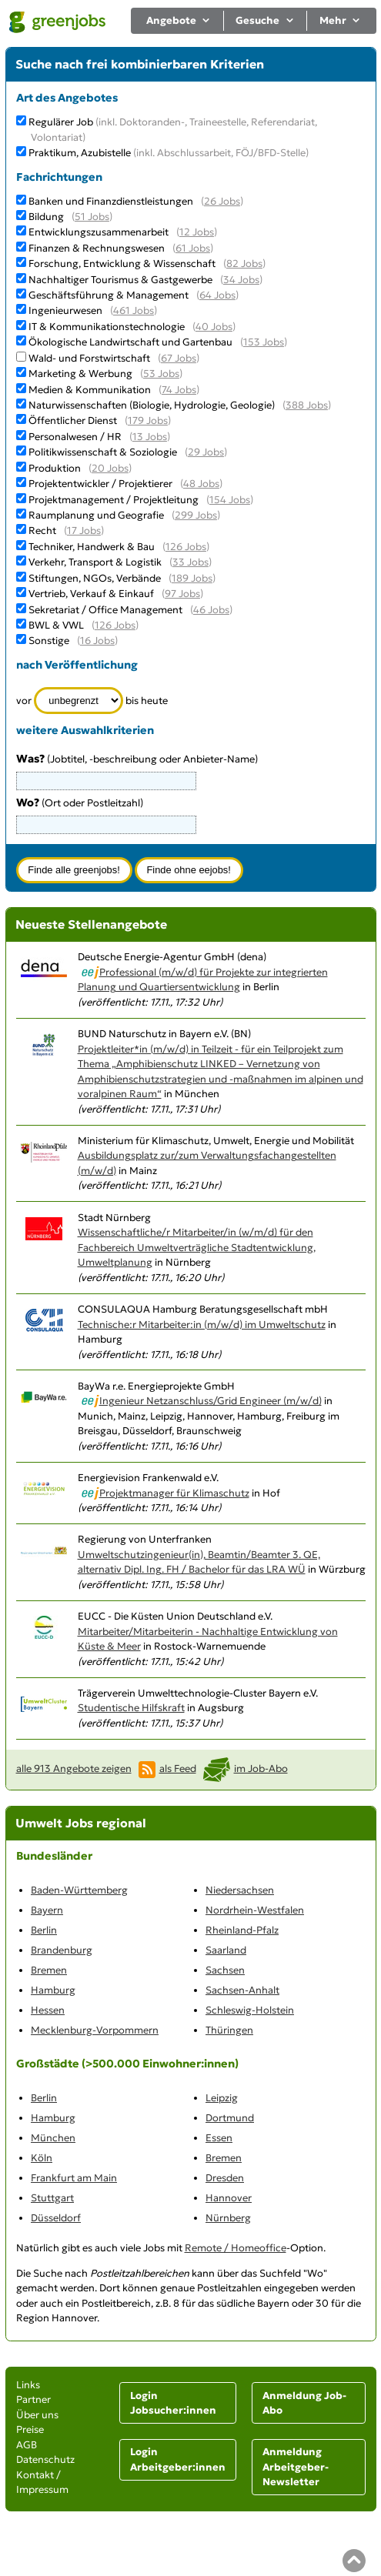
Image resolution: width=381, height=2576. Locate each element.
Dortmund (230, 2117)
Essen (219, 2137)
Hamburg (53, 1990)
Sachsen (225, 1970)
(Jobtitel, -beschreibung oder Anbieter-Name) (137, 759)
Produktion (54, 468)
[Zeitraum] (79, 701)
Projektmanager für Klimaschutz (174, 1493)
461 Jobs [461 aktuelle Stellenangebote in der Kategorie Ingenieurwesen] (133, 310)
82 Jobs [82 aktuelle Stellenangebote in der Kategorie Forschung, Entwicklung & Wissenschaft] (244, 263)
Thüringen (229, 2030)
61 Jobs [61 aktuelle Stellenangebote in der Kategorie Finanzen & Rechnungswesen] (192, 248)
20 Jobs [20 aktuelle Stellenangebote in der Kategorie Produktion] (110, 468)
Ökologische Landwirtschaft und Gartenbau (130, 342)
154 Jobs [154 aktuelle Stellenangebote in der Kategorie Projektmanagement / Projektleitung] (229, 499)
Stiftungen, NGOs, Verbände (94, 578)
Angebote (179, 20)
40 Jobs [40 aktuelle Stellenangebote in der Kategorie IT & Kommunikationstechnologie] (214, 326)
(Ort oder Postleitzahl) (79, 802)
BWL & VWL (56, 625)
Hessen (48, 2010)
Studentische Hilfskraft (131, 1707)
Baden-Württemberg (79, 1890)
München (53, 2137)
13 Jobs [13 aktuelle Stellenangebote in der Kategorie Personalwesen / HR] (149, 436)
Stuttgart (52, 2197)
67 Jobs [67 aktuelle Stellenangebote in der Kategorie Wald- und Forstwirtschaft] (178, 358)
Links (28, 2384)
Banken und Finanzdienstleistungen (110, 201)
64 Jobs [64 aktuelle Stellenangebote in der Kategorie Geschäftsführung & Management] (217, 295)
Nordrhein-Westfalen (255, 1910)
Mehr (340, 20)
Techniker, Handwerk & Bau (91, 546)
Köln (41, 2157)
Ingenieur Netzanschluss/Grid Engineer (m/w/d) (210, 1400)
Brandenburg (61, 1950)
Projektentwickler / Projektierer (100, 483)
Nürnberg (228, 2217)
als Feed (177, 1768)
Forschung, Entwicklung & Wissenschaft (122, 263)
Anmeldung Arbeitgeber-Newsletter (295, 2466)
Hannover (229, 2197)
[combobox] (106, 825)
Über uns (37, 2414)
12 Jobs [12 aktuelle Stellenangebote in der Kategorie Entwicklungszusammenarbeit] (196, 232)
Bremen (49, 1970)
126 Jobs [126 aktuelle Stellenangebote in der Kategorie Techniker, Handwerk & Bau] (185, 546)
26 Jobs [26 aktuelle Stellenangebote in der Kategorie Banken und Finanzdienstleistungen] (222, 201)
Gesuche (265, 20)
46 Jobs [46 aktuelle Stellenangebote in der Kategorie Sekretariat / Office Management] (211, 609)
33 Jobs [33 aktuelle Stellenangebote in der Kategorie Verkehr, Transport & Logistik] (190, 562)
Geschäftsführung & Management (108, 295)
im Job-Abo (261, 1768)
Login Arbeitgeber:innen (178, 2459)
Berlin (44, 1930)
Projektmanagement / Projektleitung (113, 499)
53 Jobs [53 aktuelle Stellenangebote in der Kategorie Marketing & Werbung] (161, 373)
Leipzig (222, 2097)
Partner (33, 2399)
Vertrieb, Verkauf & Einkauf (91, 593)
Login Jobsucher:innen (173, 2403)
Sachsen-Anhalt (242, 1990)
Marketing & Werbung (80, 373)
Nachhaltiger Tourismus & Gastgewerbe (120, 279)
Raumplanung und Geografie (96, 515)
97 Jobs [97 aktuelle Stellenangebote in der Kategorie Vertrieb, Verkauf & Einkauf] (182, 593)
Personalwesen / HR (75, 436)
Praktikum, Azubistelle (168, 152)
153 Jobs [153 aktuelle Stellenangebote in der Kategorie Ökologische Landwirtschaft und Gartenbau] (263, 342)
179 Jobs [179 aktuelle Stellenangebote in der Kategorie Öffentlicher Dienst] (148, 420)
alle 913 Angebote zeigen (74, 1768)
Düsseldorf (56, 2217)
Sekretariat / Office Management (105, 609)
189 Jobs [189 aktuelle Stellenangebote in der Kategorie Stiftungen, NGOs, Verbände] (192, 578)
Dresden (225, 2177)
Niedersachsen (240, 1890)
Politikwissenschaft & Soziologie (102, 452)
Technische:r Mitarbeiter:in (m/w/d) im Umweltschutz (202, 1324)
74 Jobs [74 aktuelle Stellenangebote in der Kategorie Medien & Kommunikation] (179, 389)
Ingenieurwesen (65, 310)
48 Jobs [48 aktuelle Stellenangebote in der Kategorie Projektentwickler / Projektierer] (201, 483)
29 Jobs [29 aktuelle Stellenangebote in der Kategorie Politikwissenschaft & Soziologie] (206, 452)
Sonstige (48, 640)
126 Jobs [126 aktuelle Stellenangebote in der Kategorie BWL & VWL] (115, 625)
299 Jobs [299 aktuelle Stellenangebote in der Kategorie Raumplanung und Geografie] (196, 515)
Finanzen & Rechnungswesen (96, 248)
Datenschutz (45, 2459)
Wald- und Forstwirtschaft (89, 358)
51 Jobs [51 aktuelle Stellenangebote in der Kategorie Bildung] (92, 216)
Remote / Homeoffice (235, 2247)
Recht (42, 530)
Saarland (226, 1950)
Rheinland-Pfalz (242, 1930)
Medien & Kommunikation (89, 389)
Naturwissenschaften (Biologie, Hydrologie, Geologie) (151, 405)
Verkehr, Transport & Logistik (95, 562)
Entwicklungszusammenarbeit (98, 232)
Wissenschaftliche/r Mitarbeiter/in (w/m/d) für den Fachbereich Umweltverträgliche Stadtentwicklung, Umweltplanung (197, 1247)
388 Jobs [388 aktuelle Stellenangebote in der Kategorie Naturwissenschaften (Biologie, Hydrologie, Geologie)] (307, 405)
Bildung (46, 216)
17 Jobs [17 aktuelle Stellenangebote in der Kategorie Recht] (84, 530)
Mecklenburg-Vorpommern (95, 2030)
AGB (26, 2444)
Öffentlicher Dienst (72, 420)
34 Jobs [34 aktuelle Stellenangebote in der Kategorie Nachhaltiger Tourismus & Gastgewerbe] (241, 279)
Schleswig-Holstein (250, 2010)
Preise (30, 2429)
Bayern (47, 1910)
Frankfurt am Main (74, 2177)
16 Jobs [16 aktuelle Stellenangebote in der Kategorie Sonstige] (97, 640)
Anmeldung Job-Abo (304, 2403)
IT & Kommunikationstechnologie (106, 326)
